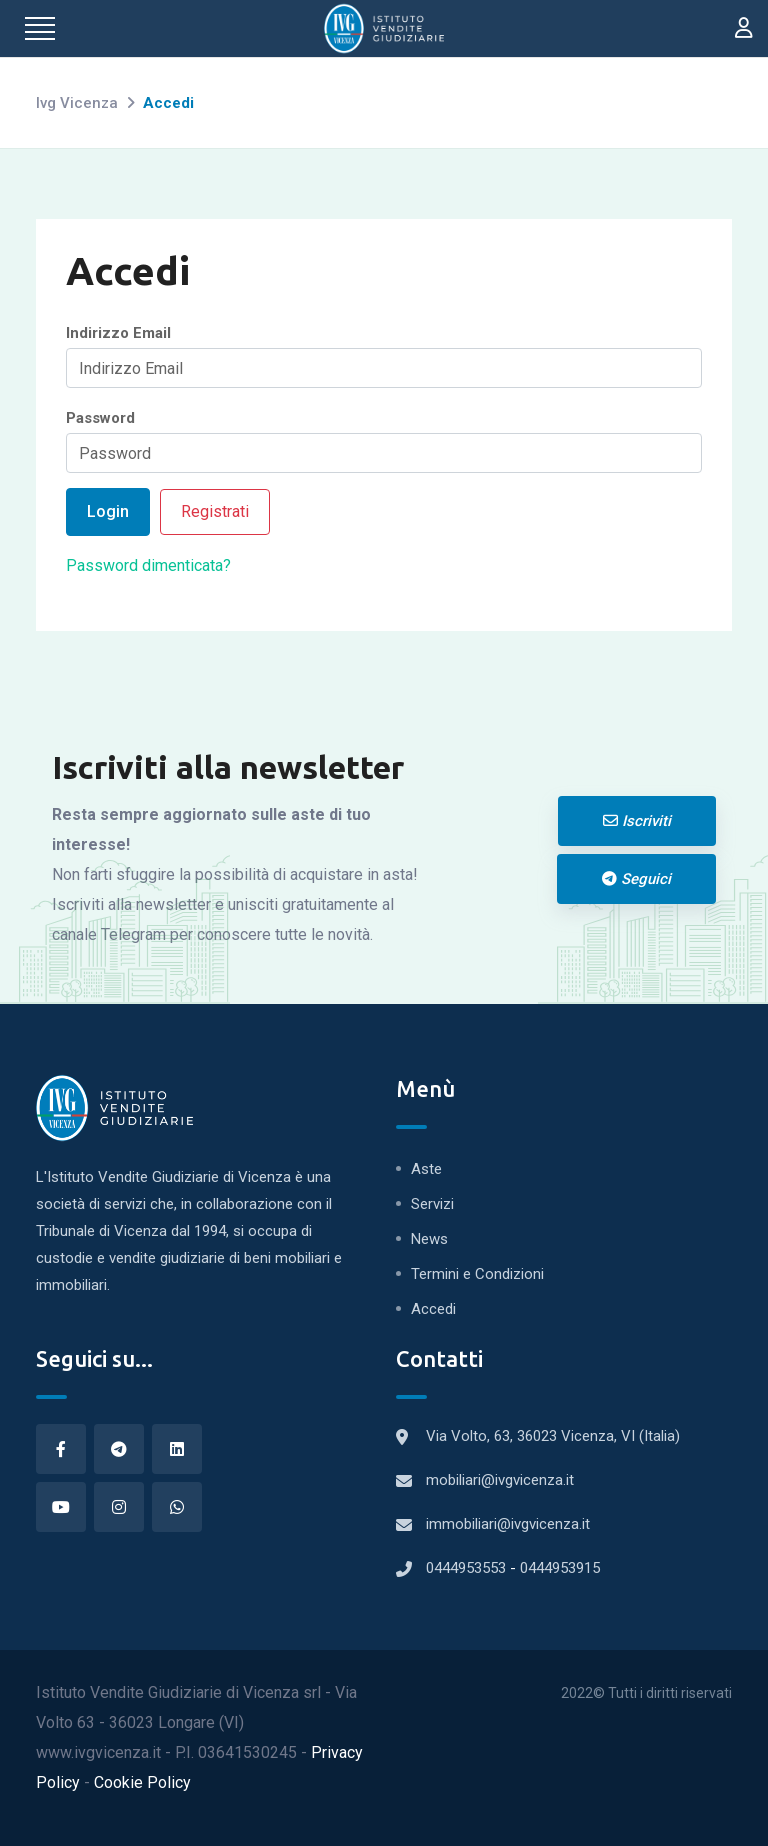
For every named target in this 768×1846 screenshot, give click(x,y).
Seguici (636, 879)
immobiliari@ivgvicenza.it (508, 1524)
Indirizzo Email (118, 333)
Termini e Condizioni (477, 1274)
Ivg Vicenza (77, 103)
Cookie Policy (142, 1782)
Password (100, 418)
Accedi (433, 1309)
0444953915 (560, 1568)
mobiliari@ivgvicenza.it (500, 1480)
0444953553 (468, 1568)
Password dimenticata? (148, 565)
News (429, 1239)
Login (108, 511)
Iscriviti (637, 821)
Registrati (215, 511)
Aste (426, 1169)
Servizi (432, 1204)
